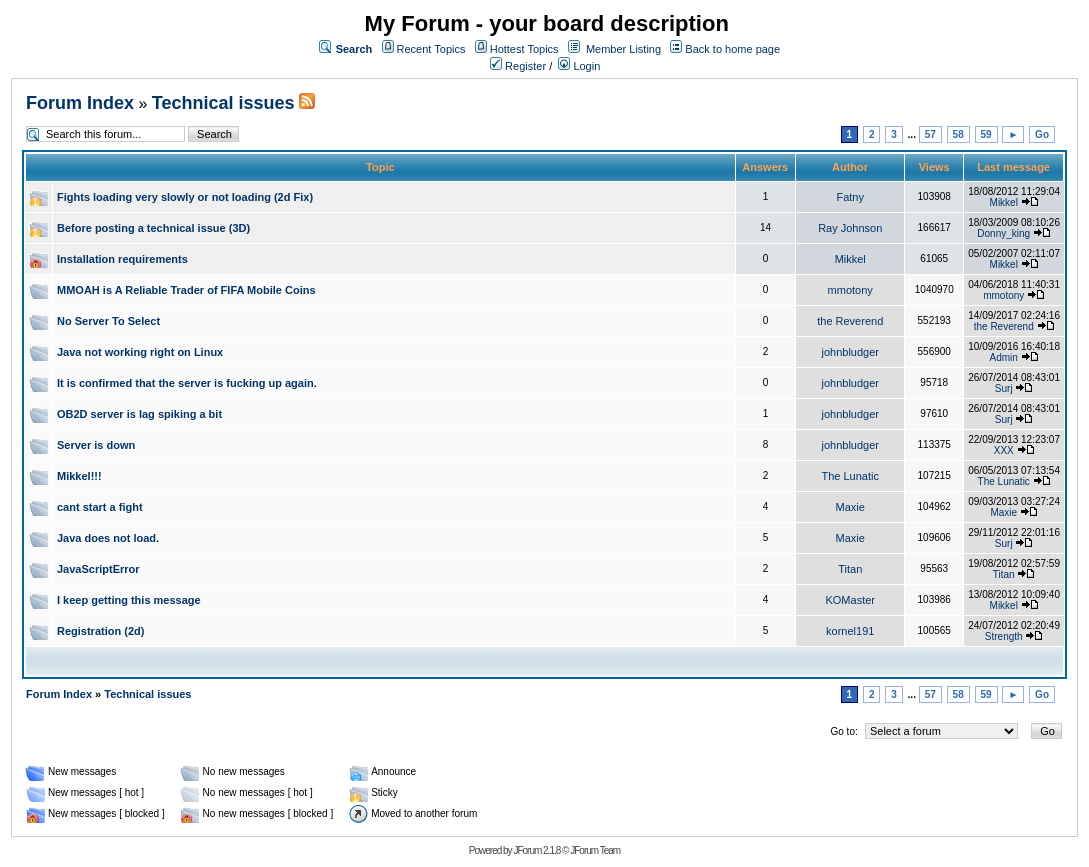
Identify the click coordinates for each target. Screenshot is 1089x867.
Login (579, 66)
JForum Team (595, 850)
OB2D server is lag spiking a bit (139, 414)
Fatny (850, 197)
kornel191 (850, 631)
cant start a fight (100, 507)
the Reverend (850, 321)
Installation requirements (122, 259)
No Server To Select (108, 321)
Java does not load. (108, 538)
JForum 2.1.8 (536, 850)
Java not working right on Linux (140, 352)
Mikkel (1004, 202)
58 (958, 134)
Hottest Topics (524, 49)
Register (518, 66)
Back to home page (732, 49)
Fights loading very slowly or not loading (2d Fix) (185, 197)
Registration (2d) (100, 631)
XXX (1004, 450)
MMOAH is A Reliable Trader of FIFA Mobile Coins (186, 290)
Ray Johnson (850, 228)
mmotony (850, 290)
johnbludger (850, 352)
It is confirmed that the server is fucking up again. (187, 383)
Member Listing (623, 49)
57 (930, 134)
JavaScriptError (98, 569)
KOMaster (850, 600)
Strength (1004, 636)
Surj (1004, 388)
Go (1042, 134)
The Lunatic (849, 476)
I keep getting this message (129, 600)
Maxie (850, 507)
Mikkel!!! (79, 476)
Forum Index (80, 103)
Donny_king (1003, 233)
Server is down (96, 445)
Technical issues (223, 103)
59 (986, 134)
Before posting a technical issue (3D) (153, 228)
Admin (1004, 357)
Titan (850, 569)
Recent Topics (431, 49)
